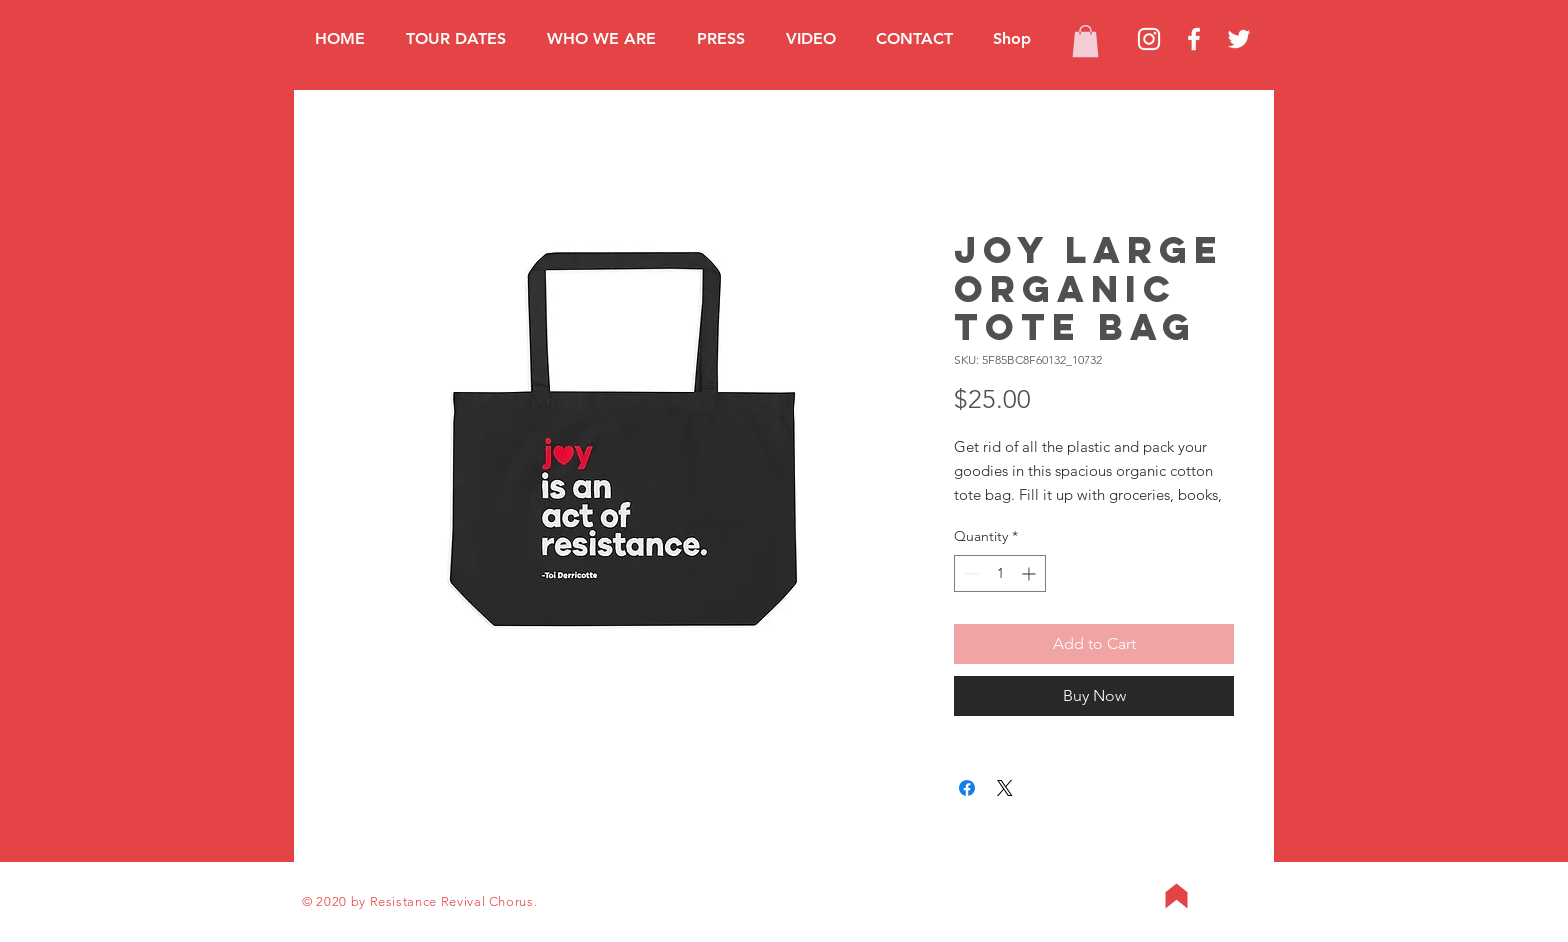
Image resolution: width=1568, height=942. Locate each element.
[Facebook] (1194, 39)
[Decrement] (969, 573)
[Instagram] (1149, 39)
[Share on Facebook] (967, 788)
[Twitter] (1239, 39)
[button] (1085, 41)
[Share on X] (1005, 788)
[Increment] (1030, 573)
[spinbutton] (1000, 573)
